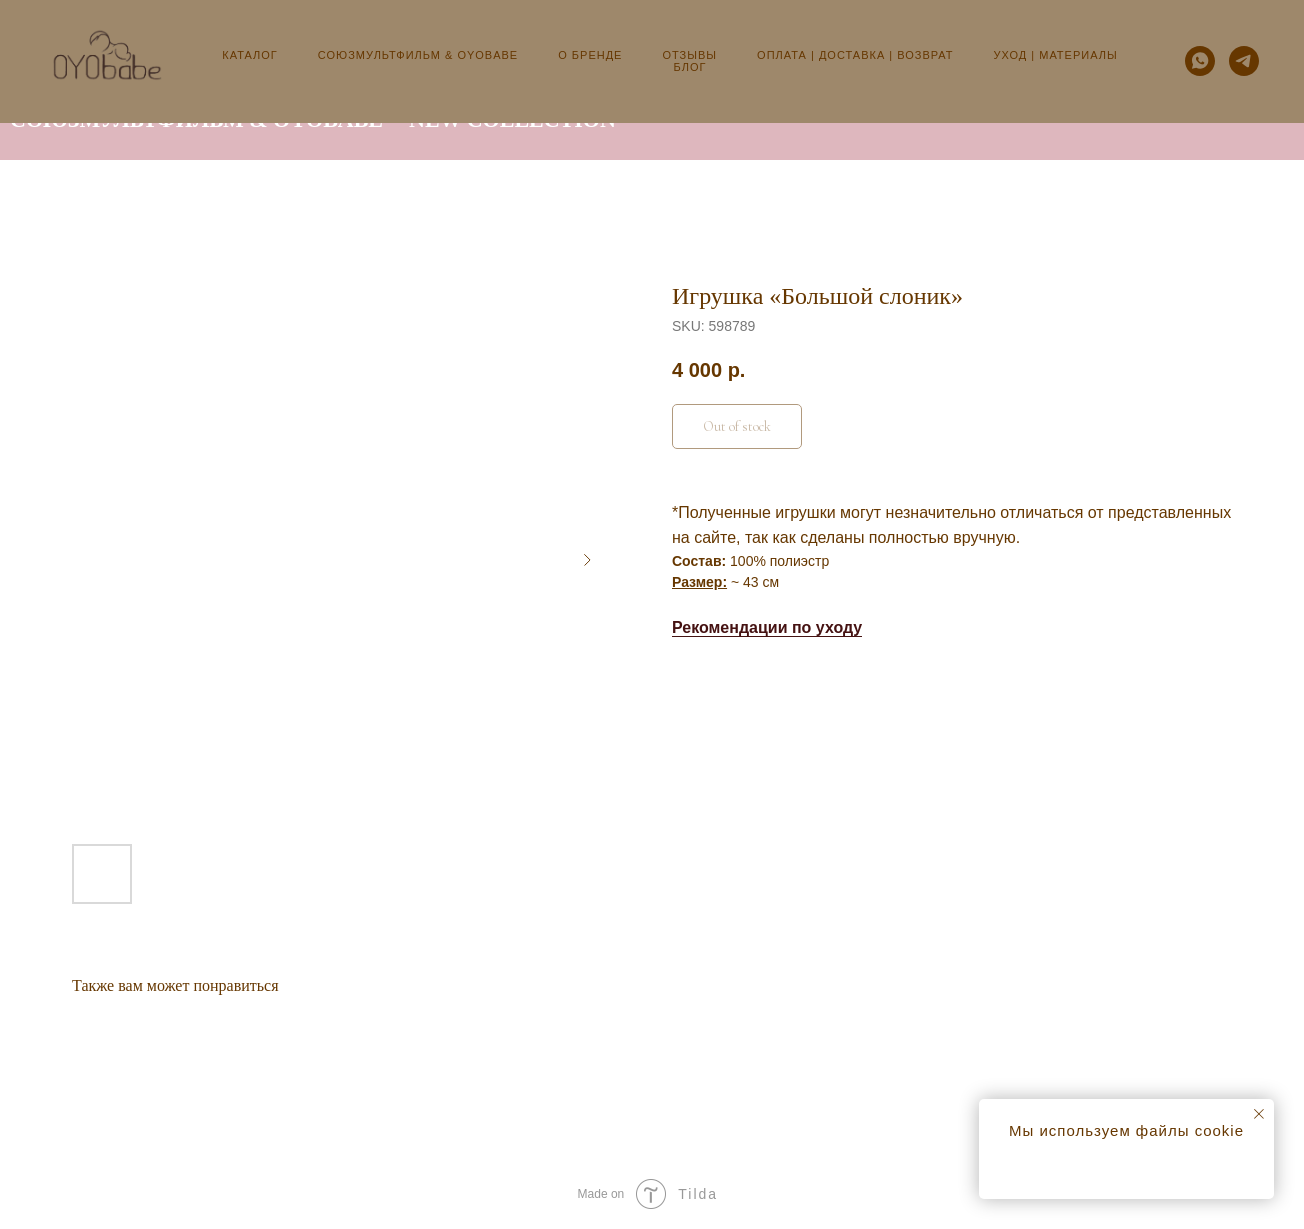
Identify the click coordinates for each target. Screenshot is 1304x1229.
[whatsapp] (1200, 61)
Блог (690, 67)
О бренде (590, 55)
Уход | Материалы (1056, 55)
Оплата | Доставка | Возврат (855, 55)
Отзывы (689, 55)
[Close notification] (1259, 1114)
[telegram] (1244, 61)
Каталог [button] (250, 55)
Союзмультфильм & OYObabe (418, 55)
